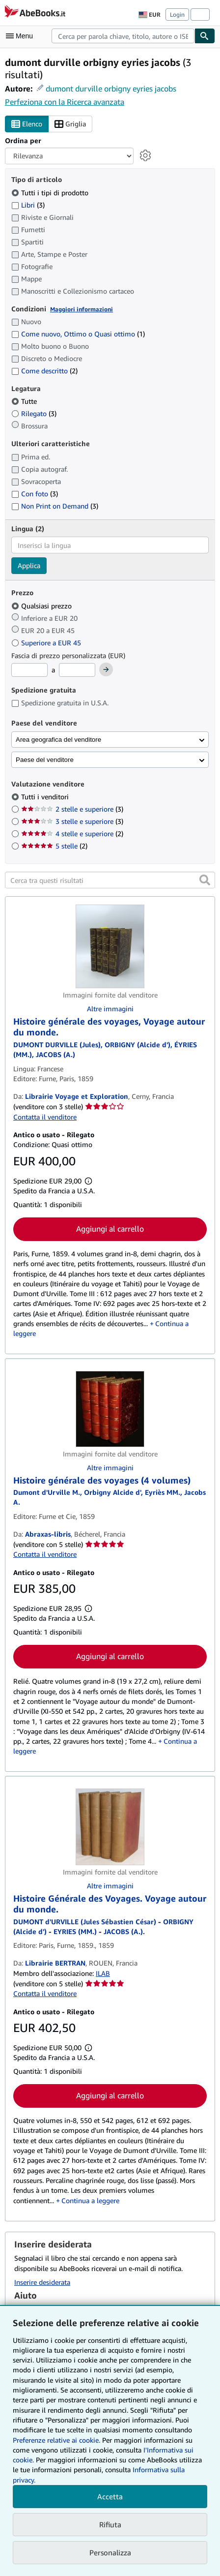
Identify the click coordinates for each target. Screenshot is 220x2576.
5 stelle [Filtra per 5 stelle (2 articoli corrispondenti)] (54, 846)
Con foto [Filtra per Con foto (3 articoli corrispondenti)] (34, 493)
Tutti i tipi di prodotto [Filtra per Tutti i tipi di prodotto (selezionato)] (50, 192)
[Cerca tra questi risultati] (110, 880)
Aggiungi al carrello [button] (110, 1229)
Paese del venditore (45, 759)
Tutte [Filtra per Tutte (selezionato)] (25, 401)
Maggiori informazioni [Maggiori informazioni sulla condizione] (81, 309)
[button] (204, 880)
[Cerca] (205, 36)
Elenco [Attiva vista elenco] (26, 124)
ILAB (103, 1973)
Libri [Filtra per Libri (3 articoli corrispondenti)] (28, 204)
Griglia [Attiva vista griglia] (70, 124)
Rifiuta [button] (110, 2524)
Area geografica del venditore (58, 739)
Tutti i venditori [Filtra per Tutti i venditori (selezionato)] (46, 796)
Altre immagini (110, 1008)
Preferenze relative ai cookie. (56, 2440)
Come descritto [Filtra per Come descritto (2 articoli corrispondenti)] (44, 370)
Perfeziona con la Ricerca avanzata (64, 102)
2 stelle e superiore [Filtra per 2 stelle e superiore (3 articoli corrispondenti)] (72, 809)
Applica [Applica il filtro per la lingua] (29, 565)
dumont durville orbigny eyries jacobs (111, 88)
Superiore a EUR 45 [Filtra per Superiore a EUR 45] (47, 642)
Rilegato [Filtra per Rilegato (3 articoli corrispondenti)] (33, 413)
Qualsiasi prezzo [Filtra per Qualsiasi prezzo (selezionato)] (42, 606)
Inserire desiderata (42, 2282)
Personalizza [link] (110, 2552)
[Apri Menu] (21, 36)
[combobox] (123, 36)
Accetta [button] (110, 2496)
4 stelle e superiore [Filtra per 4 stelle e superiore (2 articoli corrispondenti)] (72, 833)
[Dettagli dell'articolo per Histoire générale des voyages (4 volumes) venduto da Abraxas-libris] (110, 1409)
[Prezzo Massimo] (77, 670)
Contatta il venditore (45, 1117)
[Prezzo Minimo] (29, 670)
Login (177, 14)
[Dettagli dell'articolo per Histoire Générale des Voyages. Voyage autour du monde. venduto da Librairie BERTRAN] (110, 1826)
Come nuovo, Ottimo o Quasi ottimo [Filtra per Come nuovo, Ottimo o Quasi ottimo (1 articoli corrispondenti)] (78, 334)
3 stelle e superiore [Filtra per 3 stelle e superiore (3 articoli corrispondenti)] (72, 821)
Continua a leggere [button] (90, 2200)
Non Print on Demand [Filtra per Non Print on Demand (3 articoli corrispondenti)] (54, 506)
